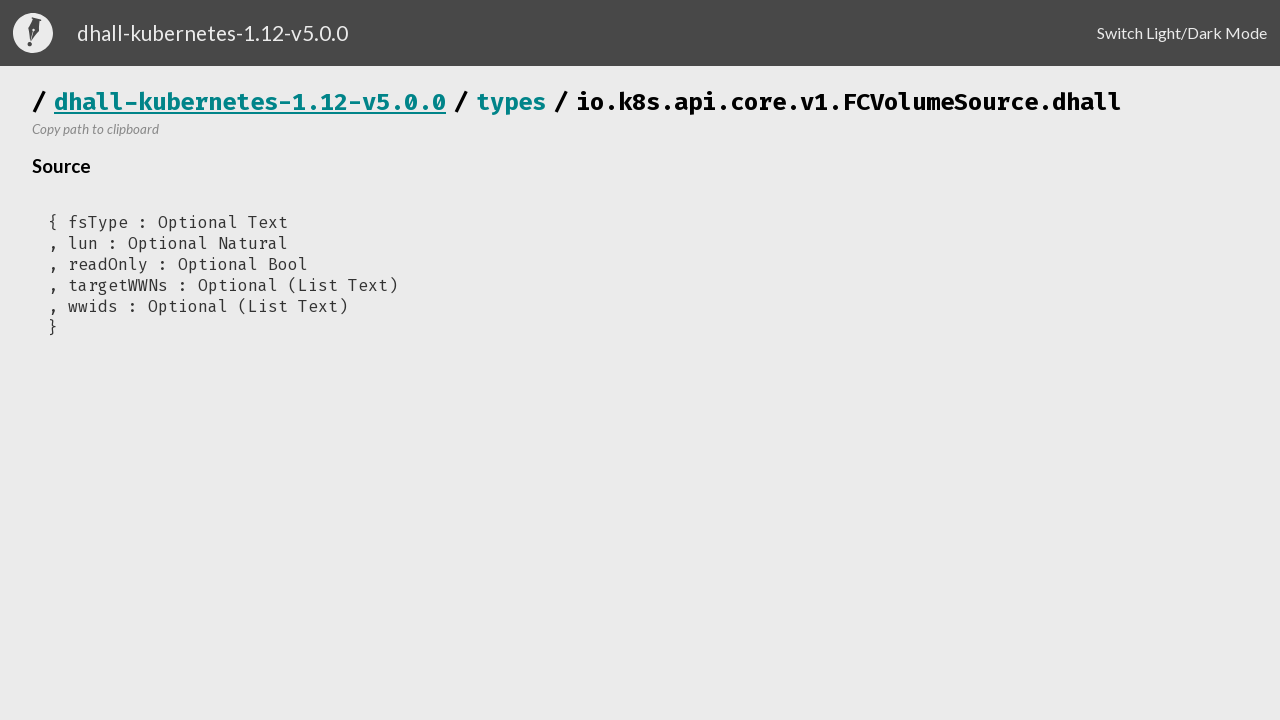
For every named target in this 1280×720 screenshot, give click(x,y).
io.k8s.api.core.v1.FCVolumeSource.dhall (849, 102)
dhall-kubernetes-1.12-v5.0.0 (250, 102)
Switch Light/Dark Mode (1182, 32)
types (511, 102)
